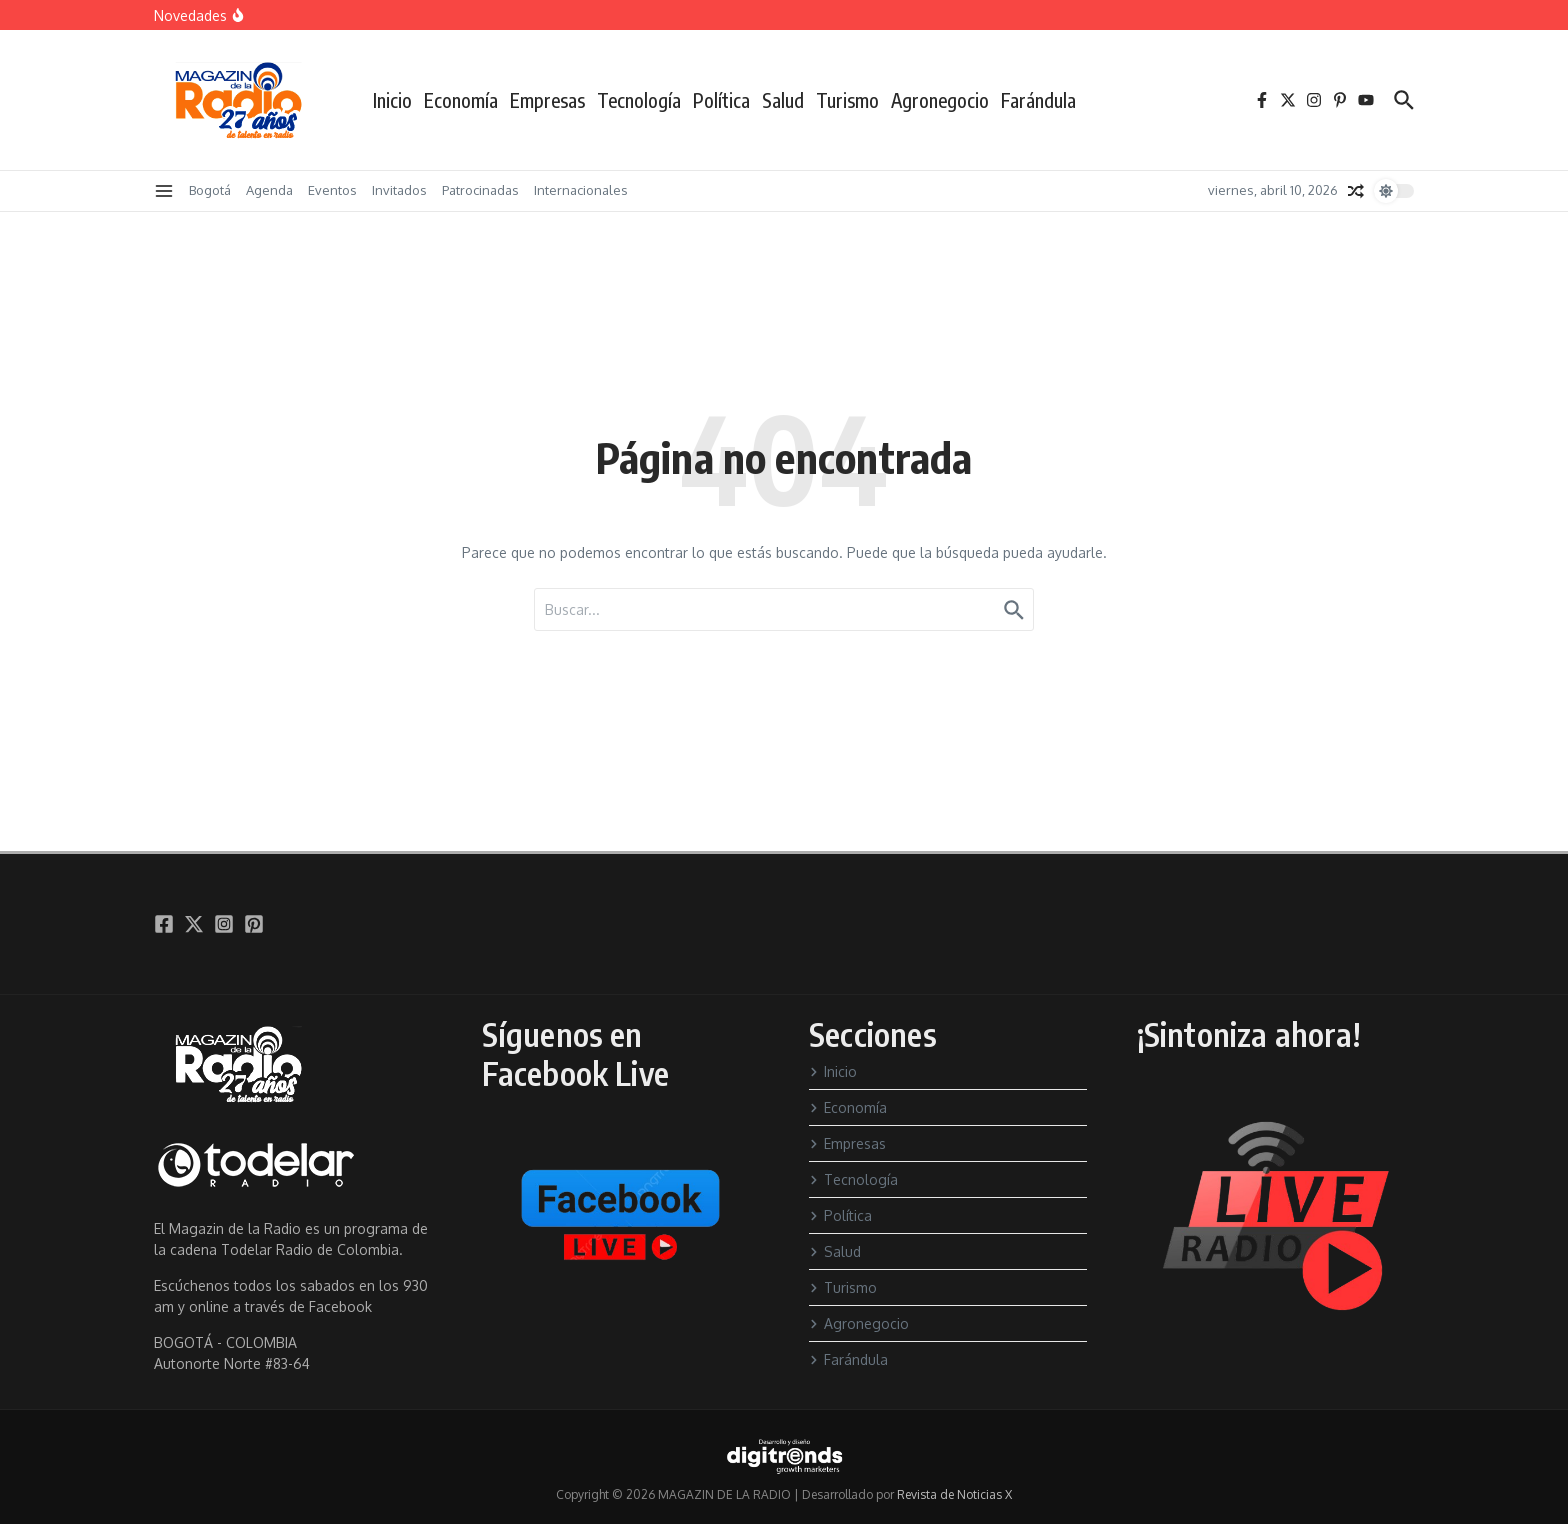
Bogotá (210, 190)
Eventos (332, 190)
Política (721, 100)
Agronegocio (940, 100)
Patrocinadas (480, 190)
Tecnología (639, 100)
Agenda (269, 190)
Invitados (399, 190)
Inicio (392, 100)
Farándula (1038, 100)
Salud (783, 100)
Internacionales (581, 190)
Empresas (547, 100)
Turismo (847, 100)
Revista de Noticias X (954, 1494)
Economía (461, 100)
